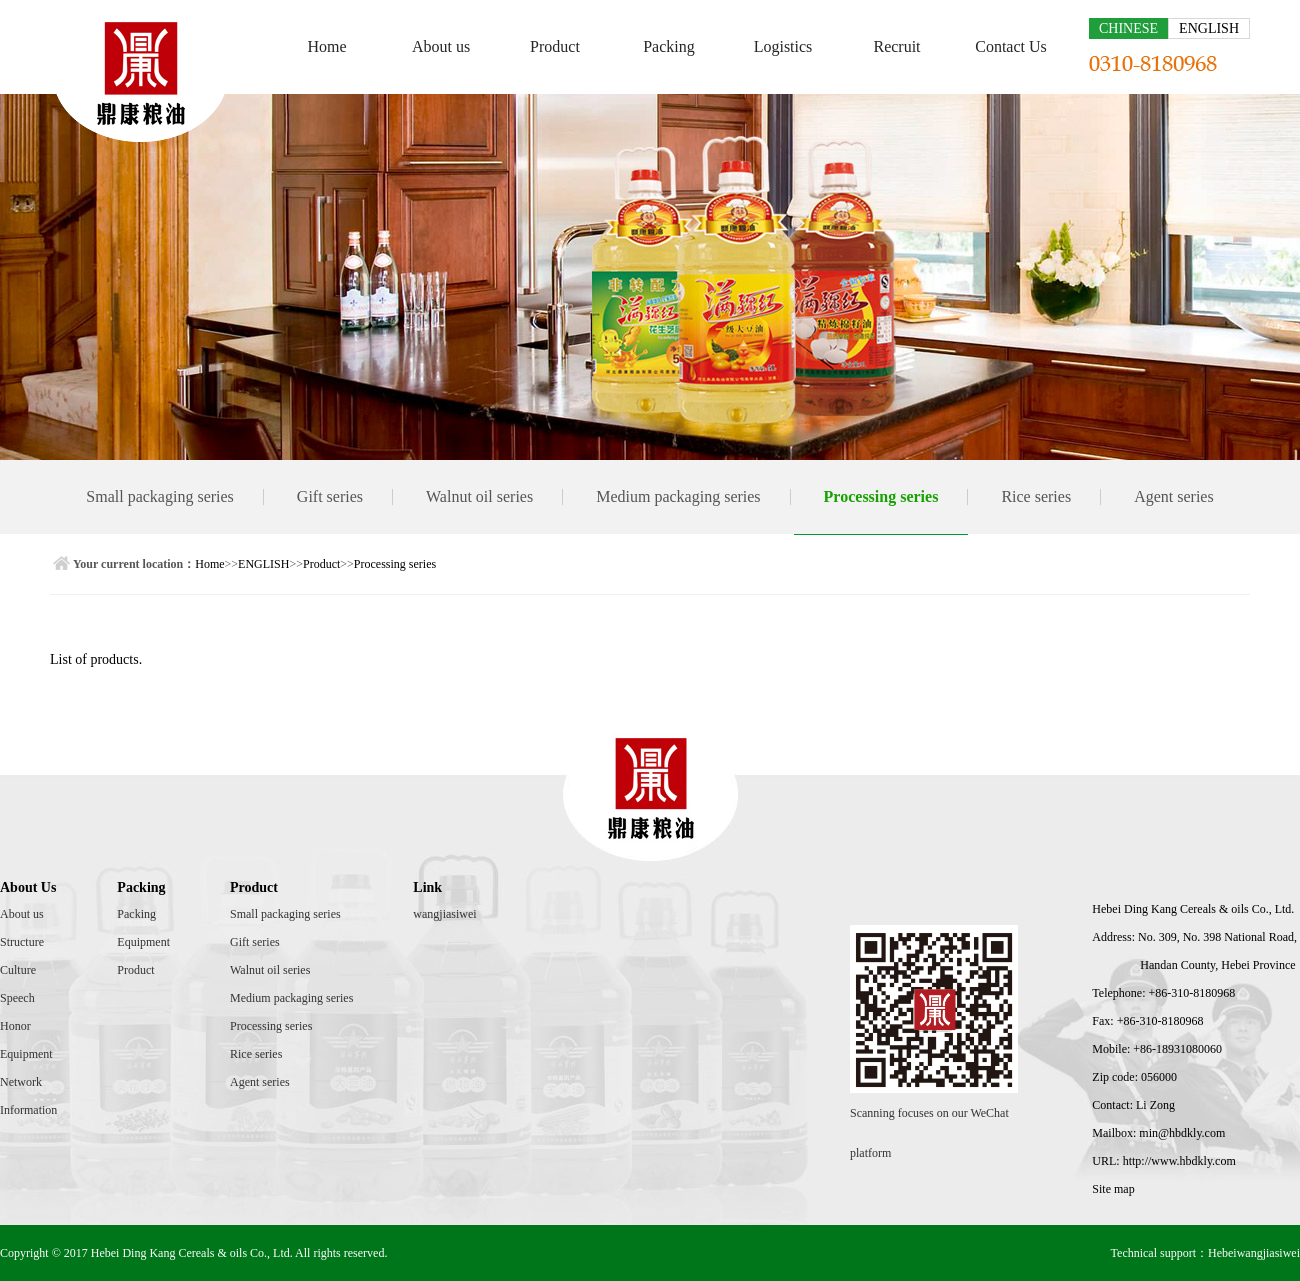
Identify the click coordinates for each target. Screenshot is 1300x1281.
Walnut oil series (479, 496)
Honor (15, 1026)
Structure (22, 942)
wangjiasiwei (444, 914)
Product (555, 46)
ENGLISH (1209, 28)
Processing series (881, 496)
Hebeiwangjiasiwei (1254, 1253)
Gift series (330, 496)
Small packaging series (160, 496)
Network (21, 1082)
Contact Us (1011, 46)
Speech (17, 998)
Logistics (783, 46)
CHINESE (1128, 28)
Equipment (26, 1054)
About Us (28, 887)
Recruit (896, 46)
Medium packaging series (678, 496)
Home (326, 46)
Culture (18, 970)
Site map (1113, 1189)
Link (427, 887)
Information (28, 1110)
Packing (669, 46)
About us (441, 46)
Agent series (1174, 496)
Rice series (1036, 496)
